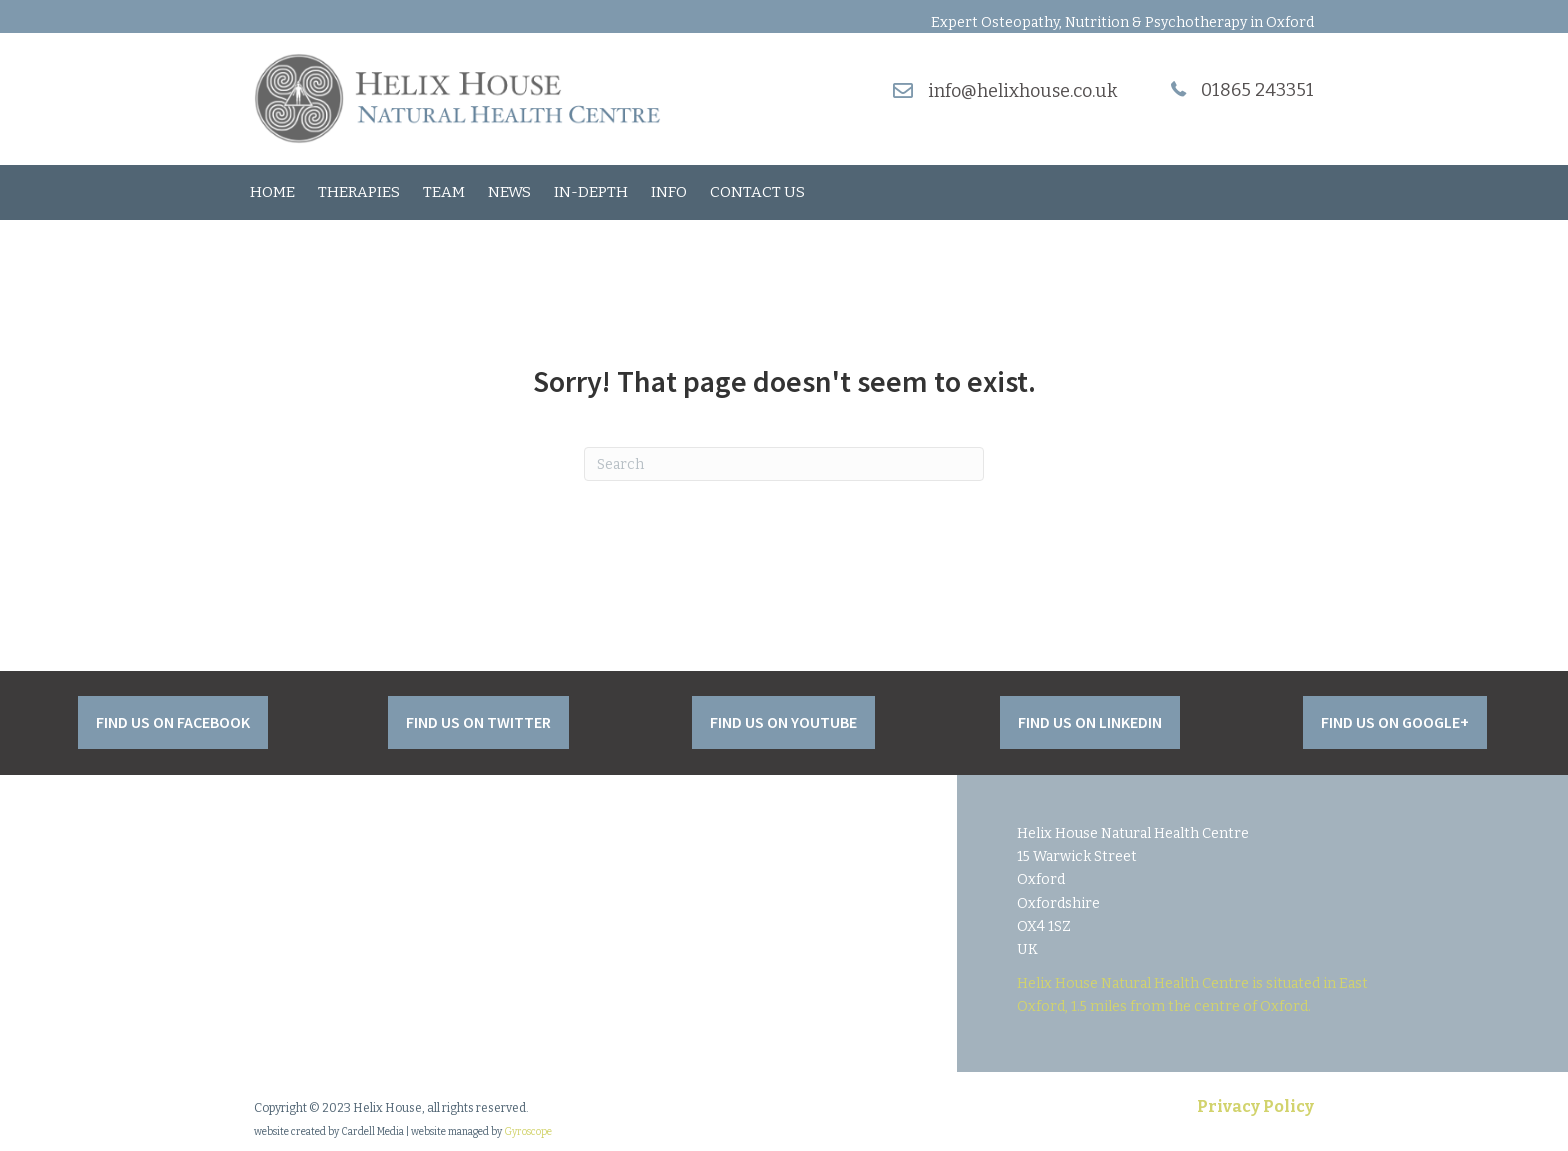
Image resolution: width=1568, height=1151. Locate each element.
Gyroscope (528, 1132)
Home (272, 192)
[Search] (784, 464)
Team (444, 192)
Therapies (359, 192)
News (509, 192)
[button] (173, 722)
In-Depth (591, 192)
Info (669, 192)
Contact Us (757, 192)
